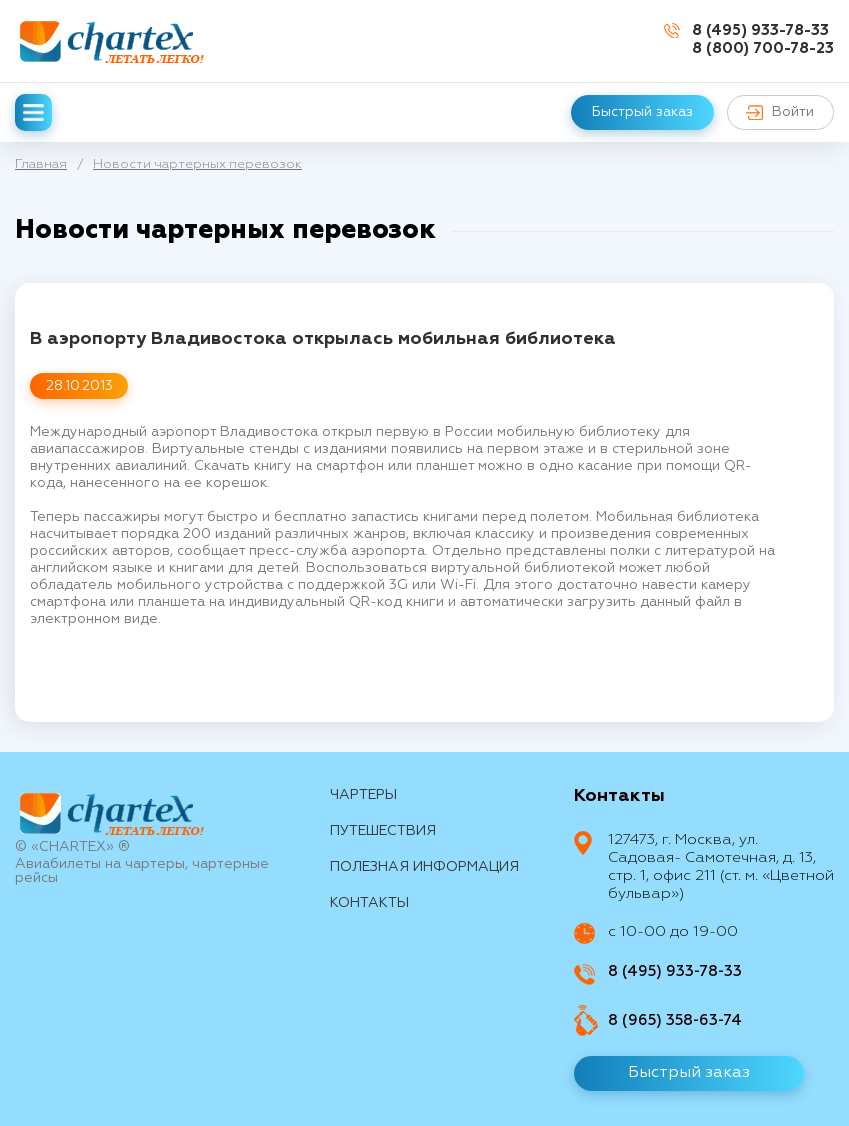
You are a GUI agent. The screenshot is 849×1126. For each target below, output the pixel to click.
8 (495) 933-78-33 (760, 30)
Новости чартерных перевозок (197, 164)
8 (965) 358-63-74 (675, 1020)
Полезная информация (424, 867)
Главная (41, 164)
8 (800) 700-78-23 (763, 48)
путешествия (383, 831)
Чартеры (363, 795)
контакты (369, 903)
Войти (780, 112)
